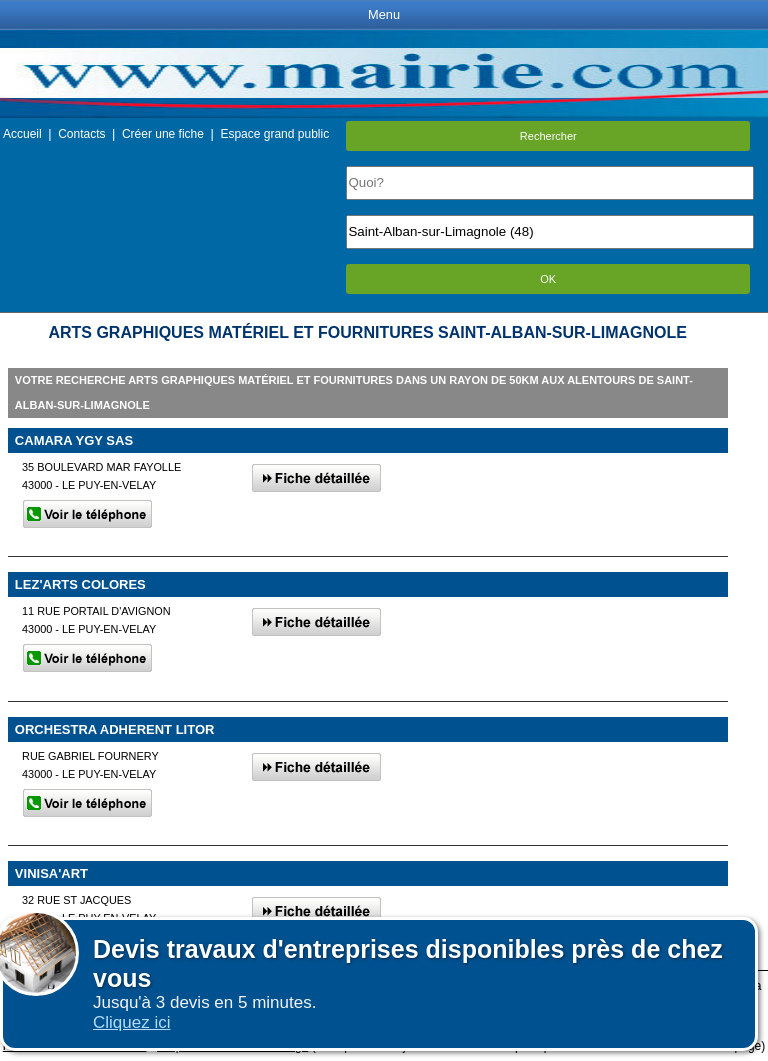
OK (548, 279)
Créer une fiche (163, 134)
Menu (384, 14)
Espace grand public (274, 134)
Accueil (22, 134)
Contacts (81, 134)
